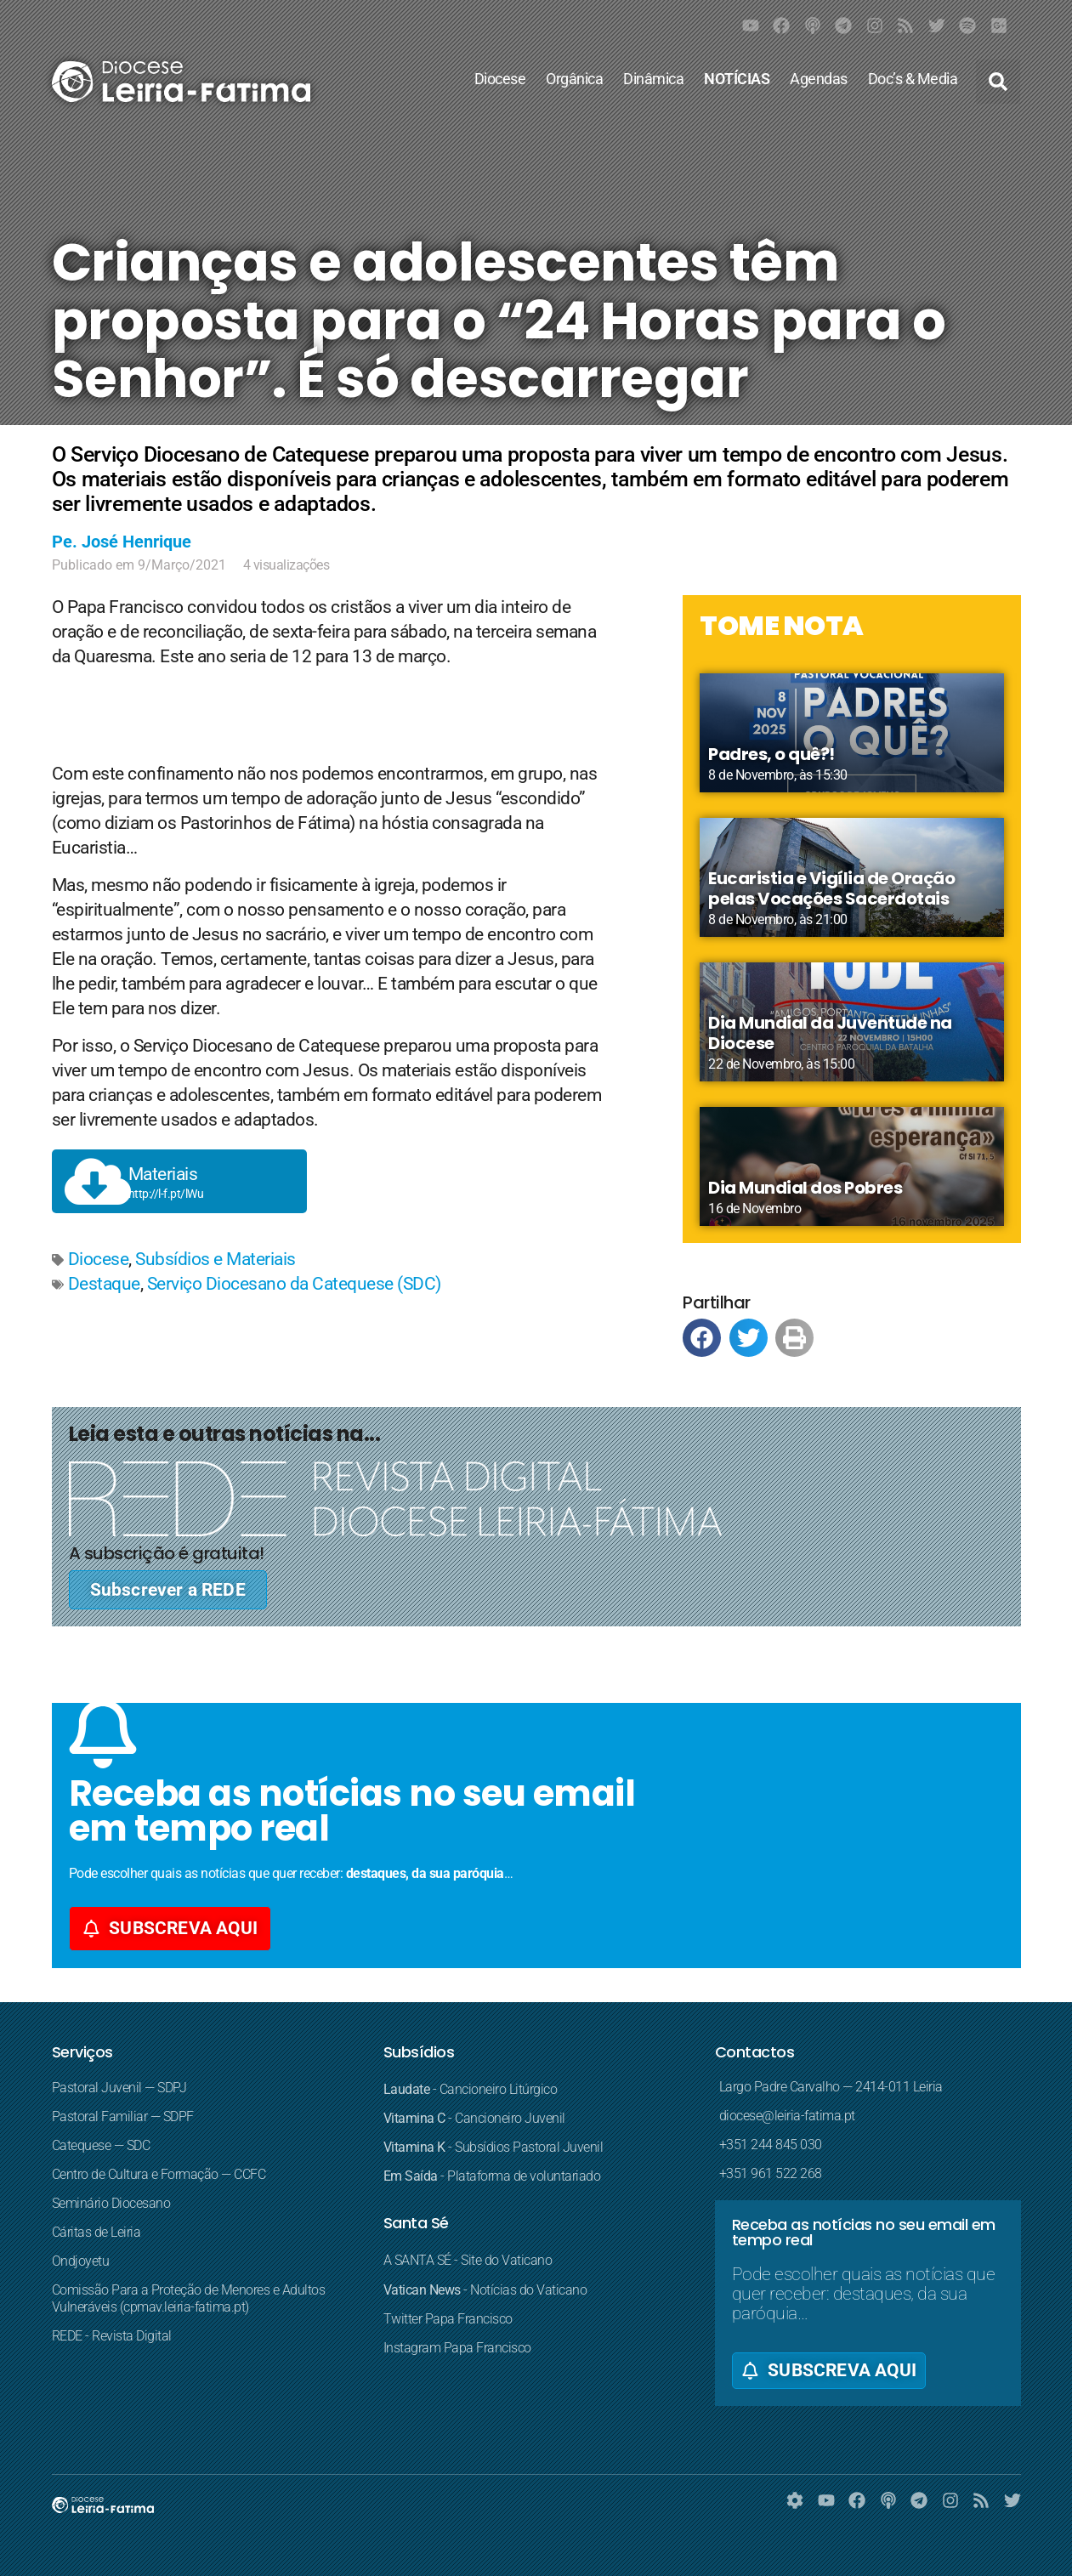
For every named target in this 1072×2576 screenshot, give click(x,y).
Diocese (500, 79)
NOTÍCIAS (736, 79)
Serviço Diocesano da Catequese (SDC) (294, 1284)
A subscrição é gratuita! (166, 1553)
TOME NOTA (782, 625)
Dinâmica (653, 79)
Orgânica (574, 79)
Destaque (104, 1284)
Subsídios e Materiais (215, 1259)
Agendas (819, 79)
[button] (998, 82)
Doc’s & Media (913, 79)
